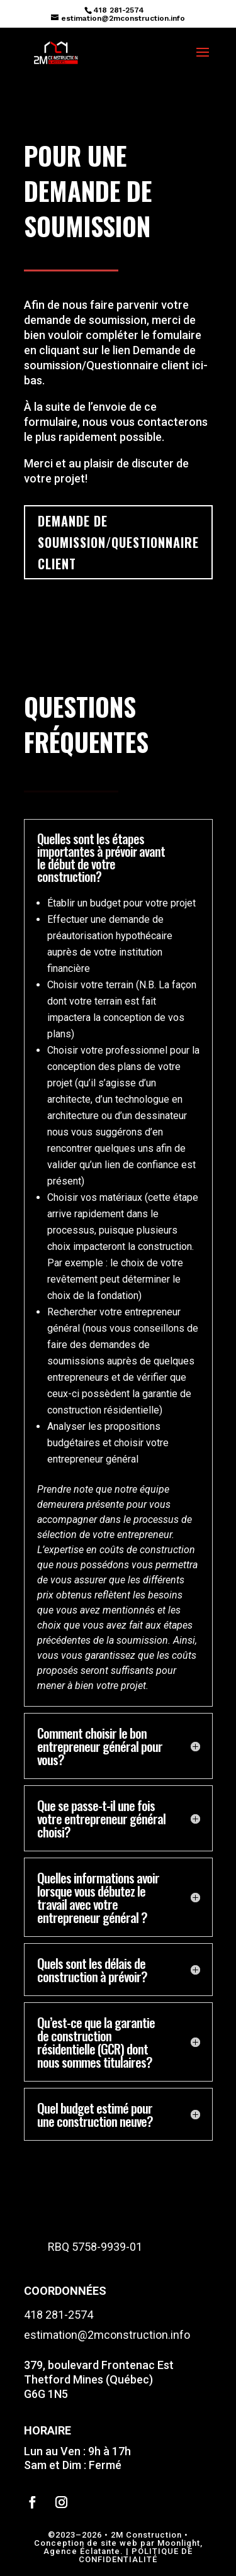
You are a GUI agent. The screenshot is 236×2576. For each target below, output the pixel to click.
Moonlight (178, 2543)
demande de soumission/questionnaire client (118, 542)
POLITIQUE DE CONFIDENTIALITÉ (136, 2555)
